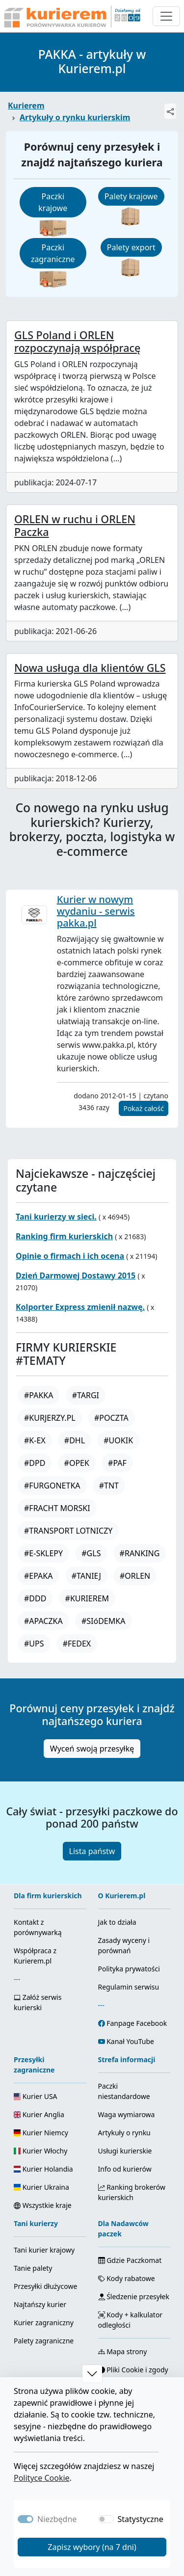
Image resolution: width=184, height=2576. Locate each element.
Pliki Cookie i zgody (133, 2369)
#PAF (117, 1463)
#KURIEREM (87, 1598)
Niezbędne (57, 2519)
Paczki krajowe (52, 202)
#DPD (34, 1463)
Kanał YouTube (130, 2041)
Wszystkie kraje (43, 2205)
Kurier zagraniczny (44, 2322)
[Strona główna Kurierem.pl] (71, 16)
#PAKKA (38, 1395)
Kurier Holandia (43, 2169)
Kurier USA (35, 2096)
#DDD (35, 1598)
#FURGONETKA (52, 1485)
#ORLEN (135, 1575)
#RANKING (140, 1553)
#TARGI (85, 1395)
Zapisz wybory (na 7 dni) (92, 2547)
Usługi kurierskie (125, 2150)
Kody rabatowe (126, 2278)
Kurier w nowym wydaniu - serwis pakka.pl (96, 911)
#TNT (109, 1485)
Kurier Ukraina (41, 2187)
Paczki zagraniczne (53, 253)
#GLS (91, 1553)
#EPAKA (38, 1575)
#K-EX (35, 1440)
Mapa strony (122, 2351)
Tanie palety (33, 2268)
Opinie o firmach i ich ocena (70, 1255)
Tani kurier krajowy (44, 2250)
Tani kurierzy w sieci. (56, 1216)
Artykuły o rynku (124, 2132)
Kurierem (26, 105)
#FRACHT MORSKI (57, 1508)
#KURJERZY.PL (50, 1417)
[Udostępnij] (170, 111)
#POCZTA (111, 1417)
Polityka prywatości (129, 1968)
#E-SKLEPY (43, 1553)
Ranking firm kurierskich (64, 1236)
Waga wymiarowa (126, 2114)
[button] (92, 2374)
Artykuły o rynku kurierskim (75, 117)
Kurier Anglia (39, 2114)
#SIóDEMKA (103, 1621)
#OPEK (76, 1463)
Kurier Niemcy (41, 2132)
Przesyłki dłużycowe (45, 2286)
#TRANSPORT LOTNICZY (68, 1530)
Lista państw (92, 1851)
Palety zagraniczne (44, 2340)
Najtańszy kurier (40, 2304)
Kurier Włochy (40, 2150)
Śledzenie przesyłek (133, 2296)
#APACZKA (43, 1621)
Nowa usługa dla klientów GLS (90, 668)
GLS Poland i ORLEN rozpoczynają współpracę (77, 341)
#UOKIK (118, 1440)
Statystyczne (140, 2519)
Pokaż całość (143, 1108)
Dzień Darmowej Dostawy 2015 (75, 1275)
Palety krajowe (131, 196)
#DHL (74, 1440)
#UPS (34, 1643)
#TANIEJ (86, 1575)
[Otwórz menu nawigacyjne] (166, 16)
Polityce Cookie (42, 2477)
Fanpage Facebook (136, 2023)
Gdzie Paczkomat (130, 2260)
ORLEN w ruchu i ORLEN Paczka (74, 525)
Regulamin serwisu (128, 1987)
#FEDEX (77, 1643)
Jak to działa (117, 1922)
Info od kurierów (125, 2169)
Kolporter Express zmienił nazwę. (80, 1306)
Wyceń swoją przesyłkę (92, 1748)
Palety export (131, 247)
